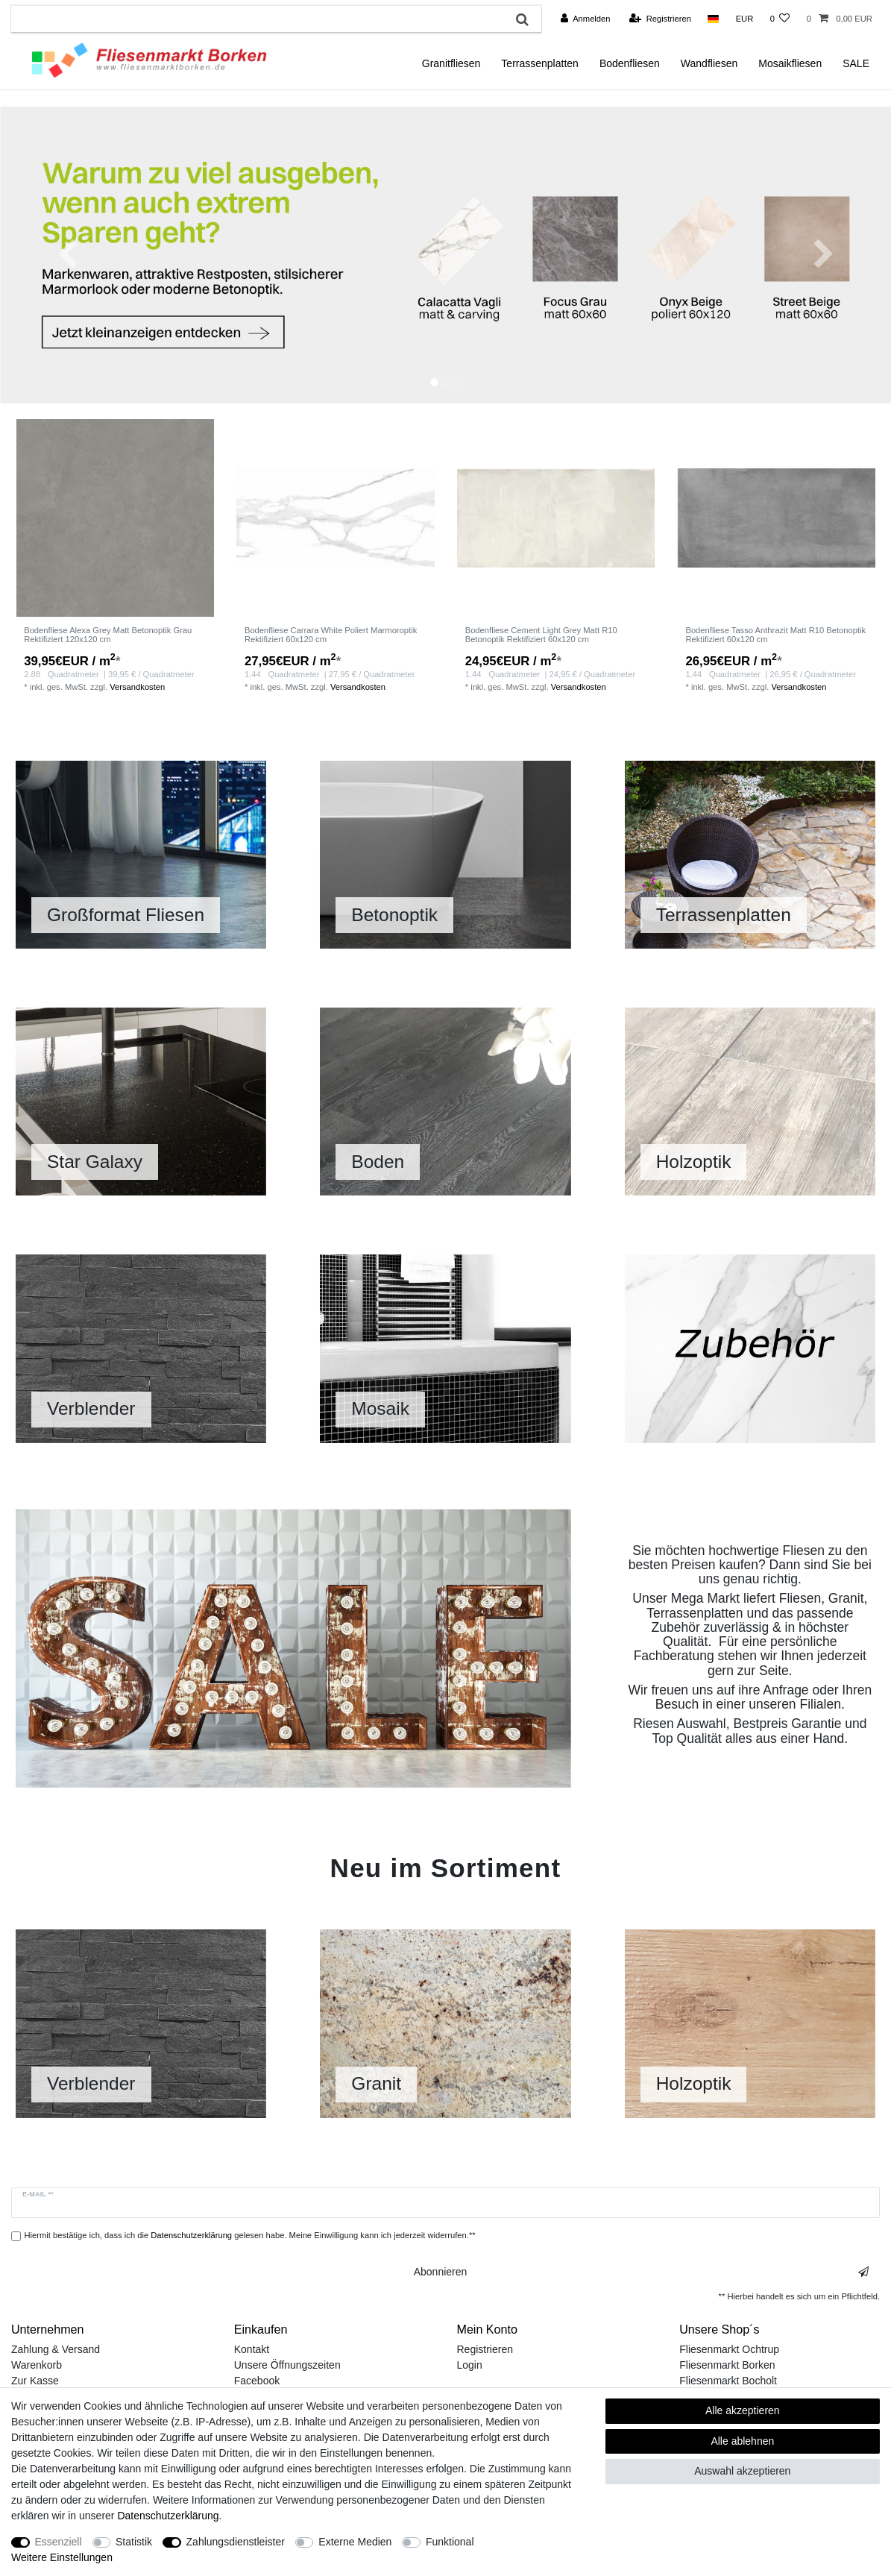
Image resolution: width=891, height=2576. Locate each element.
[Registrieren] (660, 18)
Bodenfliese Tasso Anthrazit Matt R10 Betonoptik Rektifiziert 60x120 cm (775, 635)
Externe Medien (354, 2542)
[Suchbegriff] (257, 19)
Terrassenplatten (540, 63)
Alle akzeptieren (742, 2410)
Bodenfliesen (629, 63)
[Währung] (744, 18)
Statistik (134, 2542)
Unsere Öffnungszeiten (287, 2365)
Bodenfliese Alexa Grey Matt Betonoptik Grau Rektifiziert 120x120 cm (108, 635)
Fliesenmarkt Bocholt (728, 2381)
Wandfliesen (709, 63)
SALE (856, 63)
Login (469, 2365)
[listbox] (115, 518)
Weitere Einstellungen (62, 2557)
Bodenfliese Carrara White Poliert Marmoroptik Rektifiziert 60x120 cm (331, 635)
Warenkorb (36, 2365)
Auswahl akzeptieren (742, 2471)
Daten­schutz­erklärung (167, 2516)
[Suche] (522, 19)
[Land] (713, 18)
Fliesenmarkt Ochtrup (729, 2349)
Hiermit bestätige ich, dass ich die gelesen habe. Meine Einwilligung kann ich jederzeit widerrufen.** (250, 2235)
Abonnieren (641, 2272)
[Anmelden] (585, 18)
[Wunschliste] (779, 18)
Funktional (450, 2542)
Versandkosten (137, 686)
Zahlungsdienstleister (235, 2542)
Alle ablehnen (742, 2441)
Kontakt (251, 2349)
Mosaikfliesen (790, 63)
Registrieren (485, 2349)
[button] (66, 254)
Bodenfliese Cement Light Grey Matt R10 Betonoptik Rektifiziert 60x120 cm (541, 635)
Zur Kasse (35, 2381)
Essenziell (58, 2542)
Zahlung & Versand (55, 2349)
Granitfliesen (451, 63)
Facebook (257, 2381)
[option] (445, 254)
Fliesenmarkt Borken (727, 2365)
